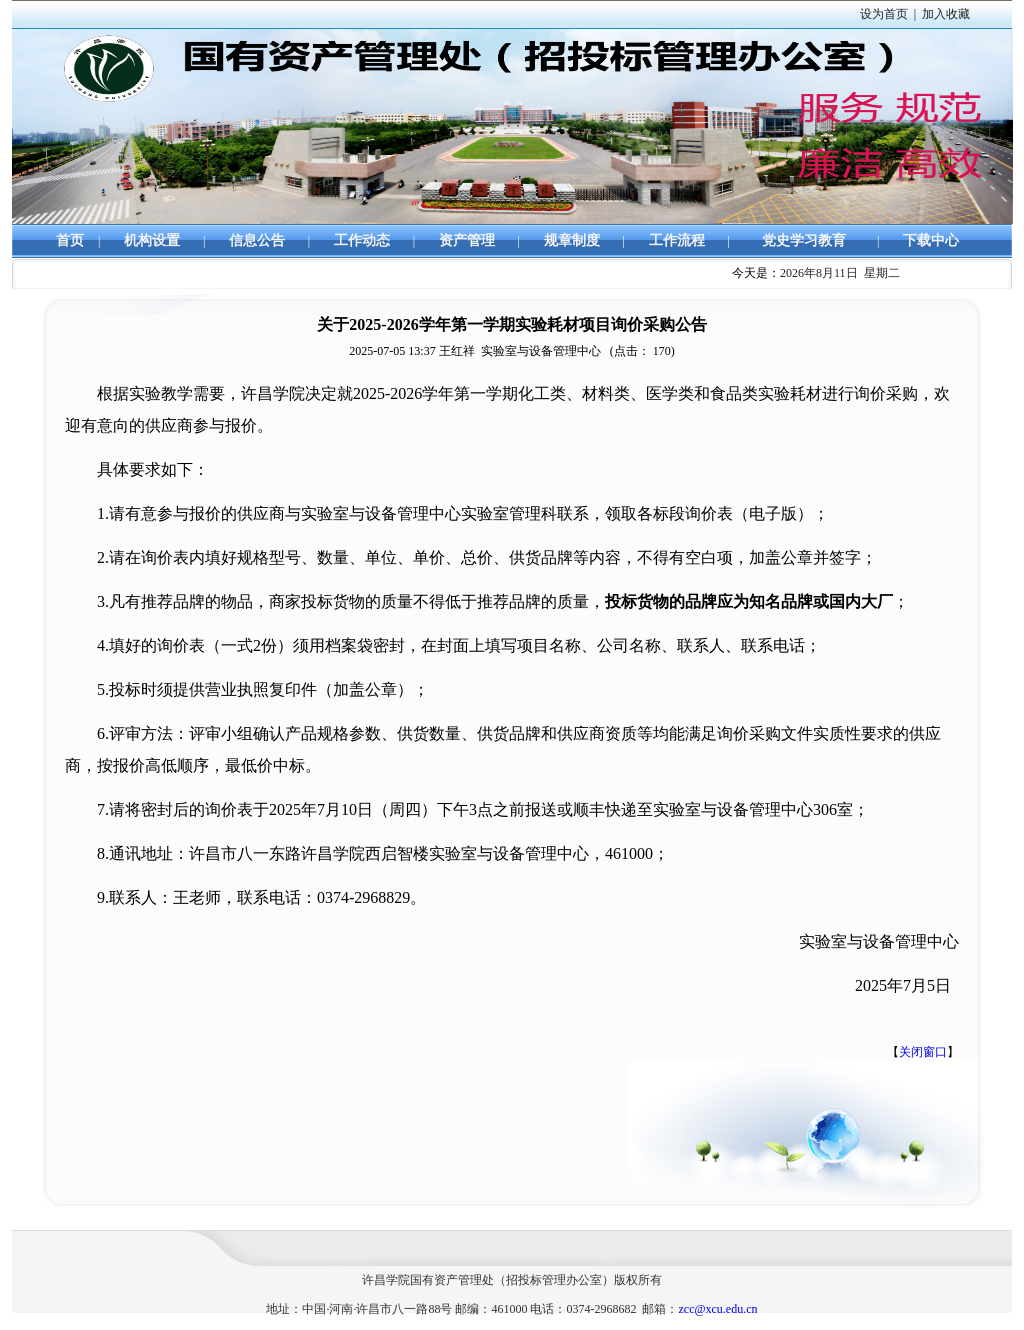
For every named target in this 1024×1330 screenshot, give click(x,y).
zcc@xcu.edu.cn (717, 1309)
